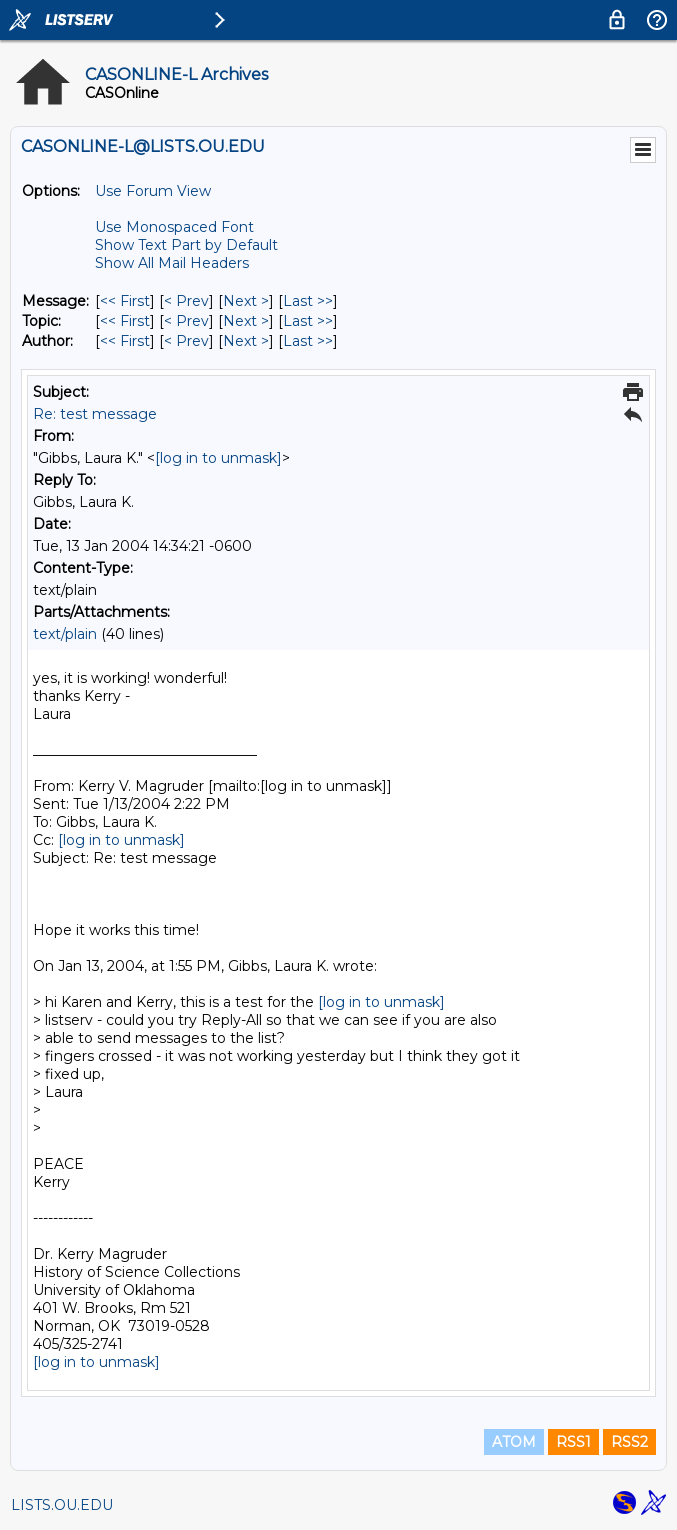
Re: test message (95, 414)
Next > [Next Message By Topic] (246, 321)
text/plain (65, 634)
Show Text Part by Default (186, 245)
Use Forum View (153, 191)
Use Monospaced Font (174, 227)
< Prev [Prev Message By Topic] (186, 321)
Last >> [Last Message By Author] (308, 341)
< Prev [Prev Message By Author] (186, 341)
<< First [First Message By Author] (125, 341)
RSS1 (573, 1442)
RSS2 (629, 1442)
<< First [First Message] (125, 301)
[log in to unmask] (218, 458)
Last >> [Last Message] (308, 301)
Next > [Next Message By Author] (246, 341)
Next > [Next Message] (246, 301)
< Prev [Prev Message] (186, 301)
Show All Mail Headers (172, 263)
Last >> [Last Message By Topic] (308, 321)
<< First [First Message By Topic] (125, 321)
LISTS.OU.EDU (62, 1505)
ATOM (514, 1442)
